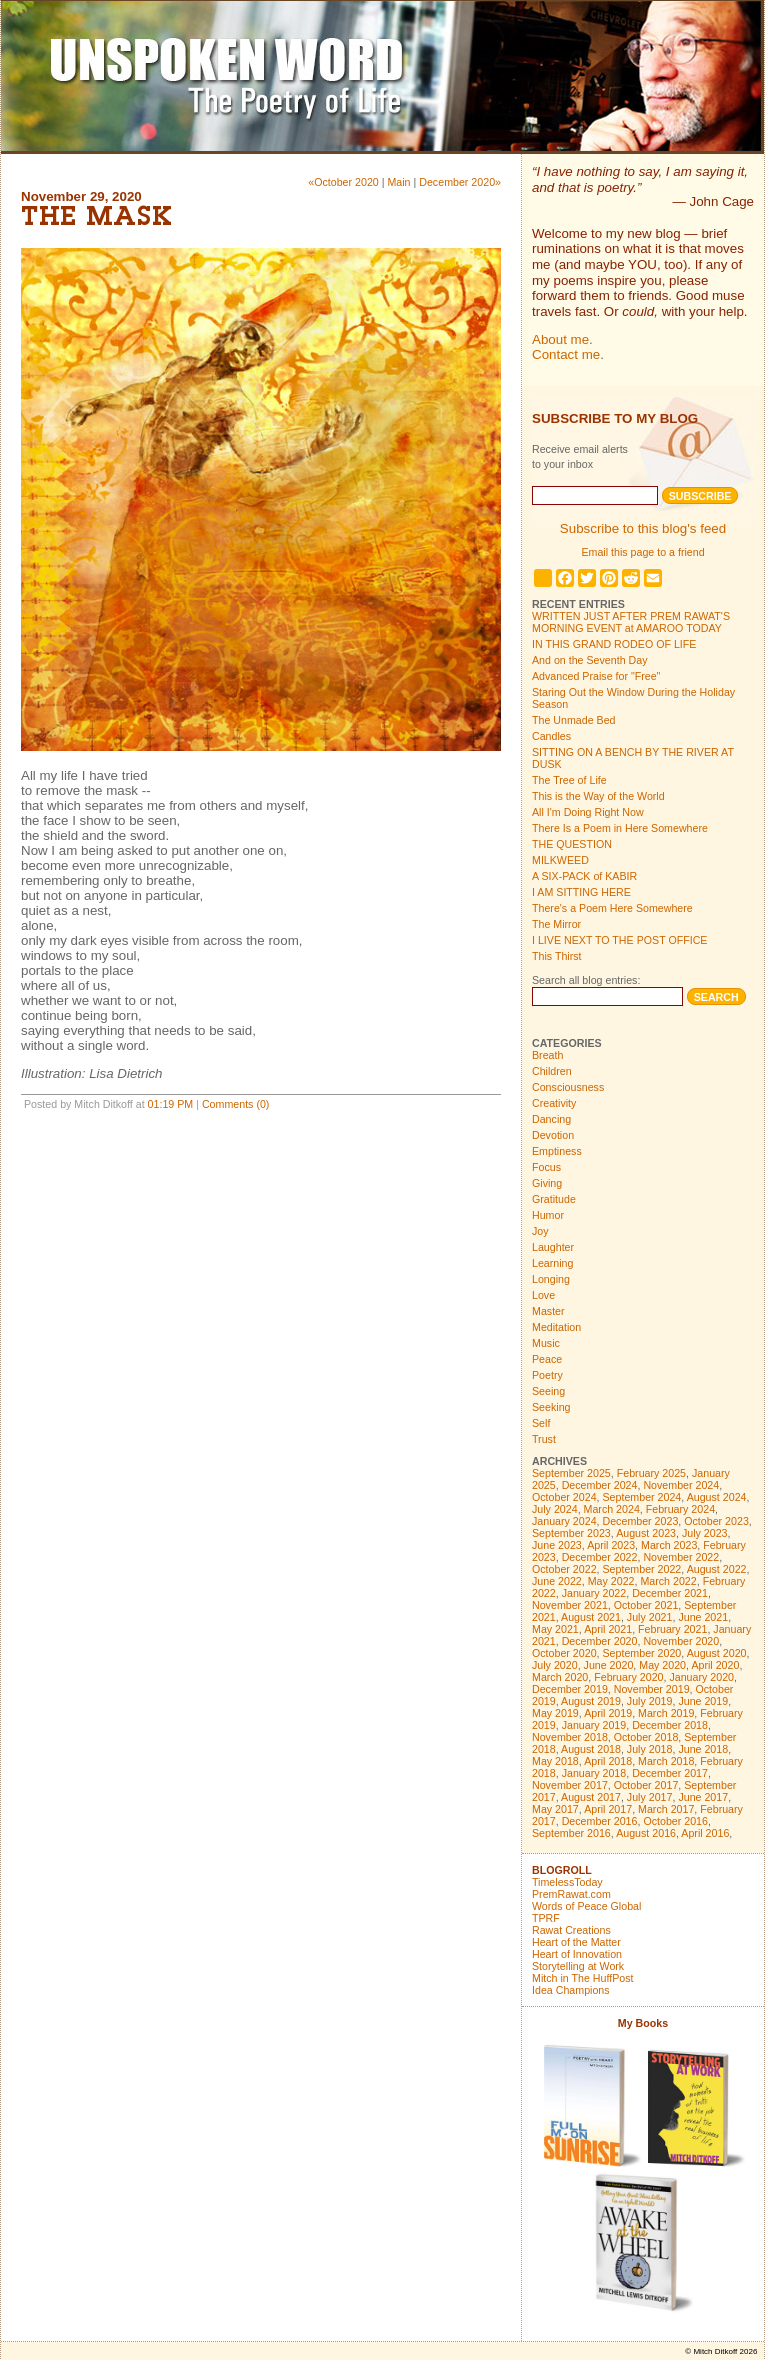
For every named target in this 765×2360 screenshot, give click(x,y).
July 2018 (650, 1749)
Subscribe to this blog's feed (643, 528)
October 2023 (716, 1521)
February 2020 (628, 1677)
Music (546, 1343)
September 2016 (571, 1833)
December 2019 (570, 1689)
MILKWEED (560, 860)
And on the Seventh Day (590, 660)
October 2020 (564, 1653)
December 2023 (641, 1521)
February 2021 (672, 1629)
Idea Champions (571, 1990)
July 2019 (650, 1701)
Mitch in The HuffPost (582, 1978)
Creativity (554, 1103)
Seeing (548, 1391)
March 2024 (612, 1509)
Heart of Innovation (577, 1954)
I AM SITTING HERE (581, 892)
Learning (552, 1263)
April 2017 (608, 1809)
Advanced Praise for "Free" (596, 676)
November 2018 (570, 1737)
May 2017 (555, 1809)
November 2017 (570, 1785)
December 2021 (670, 1593)
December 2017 (670, 1773)
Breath (547, 1055)
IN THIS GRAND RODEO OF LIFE (614, 644)
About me (560, 339)
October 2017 (646, 1785)
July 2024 (555, 1509)
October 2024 (564, 1497)
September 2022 (642, 1569)
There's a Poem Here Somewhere (612, 908)
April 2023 (611, 1545)
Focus (546, 1167)
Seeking (551, 1407)
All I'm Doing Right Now (588, 812)
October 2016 (675, 1821)
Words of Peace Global (586, 1906)
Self (541, 1423)
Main (398, 182)
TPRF (546, 1918)
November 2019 (652, 1689)
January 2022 (594, 1593)
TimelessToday (567, 1882)
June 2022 (557, 1581)
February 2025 (651, 1473)
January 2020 (701, 1677)
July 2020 (555, 1665)
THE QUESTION (572, 844)
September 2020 (642, 1653)
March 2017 (666, 1809)
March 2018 (666, 1761)
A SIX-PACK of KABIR (584, 876)
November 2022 (681, 1557)
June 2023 (557, 1545)
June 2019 (703, 1701)
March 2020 (560, 1677)
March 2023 (669, 1545)
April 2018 (608, 1761)
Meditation (556, 1327)
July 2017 (650, 1797)
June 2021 (703, 1617)
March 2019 (666, 1713)
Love (543, 1295)
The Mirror (556, 924)
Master (548, 1311)
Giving (547, 1183)
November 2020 (681, 1641)
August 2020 (717, 1653)
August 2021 (591, 1617)
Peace (547, 1359)
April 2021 (608, 1629)
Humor (548, 1215)
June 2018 (703, 1749)
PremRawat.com (571, 1894)
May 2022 (611, 1581)
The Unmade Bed (574, 720)
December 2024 (600, 1485)
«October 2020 (343, 182)
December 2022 (600, 1557)
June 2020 (609, 1665)
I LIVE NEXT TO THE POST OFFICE (619, 940)
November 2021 (570, 1605)
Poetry (547, 1375)
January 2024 (564, 1521)
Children (552, 1071)
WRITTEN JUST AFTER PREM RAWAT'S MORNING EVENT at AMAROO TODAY (631, 622)
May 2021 (555, 1629)
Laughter (553, 1247)
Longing (551, 1279)
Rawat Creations (571, 1930)
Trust (544, 1439)
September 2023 (571, 1533)
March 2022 (668, 1581)
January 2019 (594, 1725)
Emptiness (557, 1151)
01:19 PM (171, 1104)
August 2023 (646, 1533)
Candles (551, 736)
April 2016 (705, 1833)
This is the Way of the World (598, 796)
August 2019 (591, 1701)
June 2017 (703, 1797)
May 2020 (662, 1665)
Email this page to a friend (642, 552)
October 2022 (564, 1569)
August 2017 (591, 1797)
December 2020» (460, 182)
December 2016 (600, 1821)
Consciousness (568, 1087)
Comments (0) (236, 1104)
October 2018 (646, 1737)
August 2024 (717, 1497)
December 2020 (600, 1641)
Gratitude (554, 1199)
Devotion (553, 1135)
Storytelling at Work (578, 1966)
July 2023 (705, 1533)
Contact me (566, 354)
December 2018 (670, 1725)
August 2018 (591, 1749)
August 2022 (717, 1569)
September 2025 (571, 1473)
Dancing (551, 1119)
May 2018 (555, 1761)
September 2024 (642, 1497)
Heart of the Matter (576, 1942)
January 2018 (594, 1773)
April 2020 (715, 1665)
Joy (540, 1231)
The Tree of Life (569, 780)
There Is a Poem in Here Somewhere (620, 828)
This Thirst (557, 956)
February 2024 (680, 1509)
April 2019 (608, 1713)
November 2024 (681, 1485)
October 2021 (646, 1605)
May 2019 (555, 1713)
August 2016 (646, 1833)
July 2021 (650, 1617)
